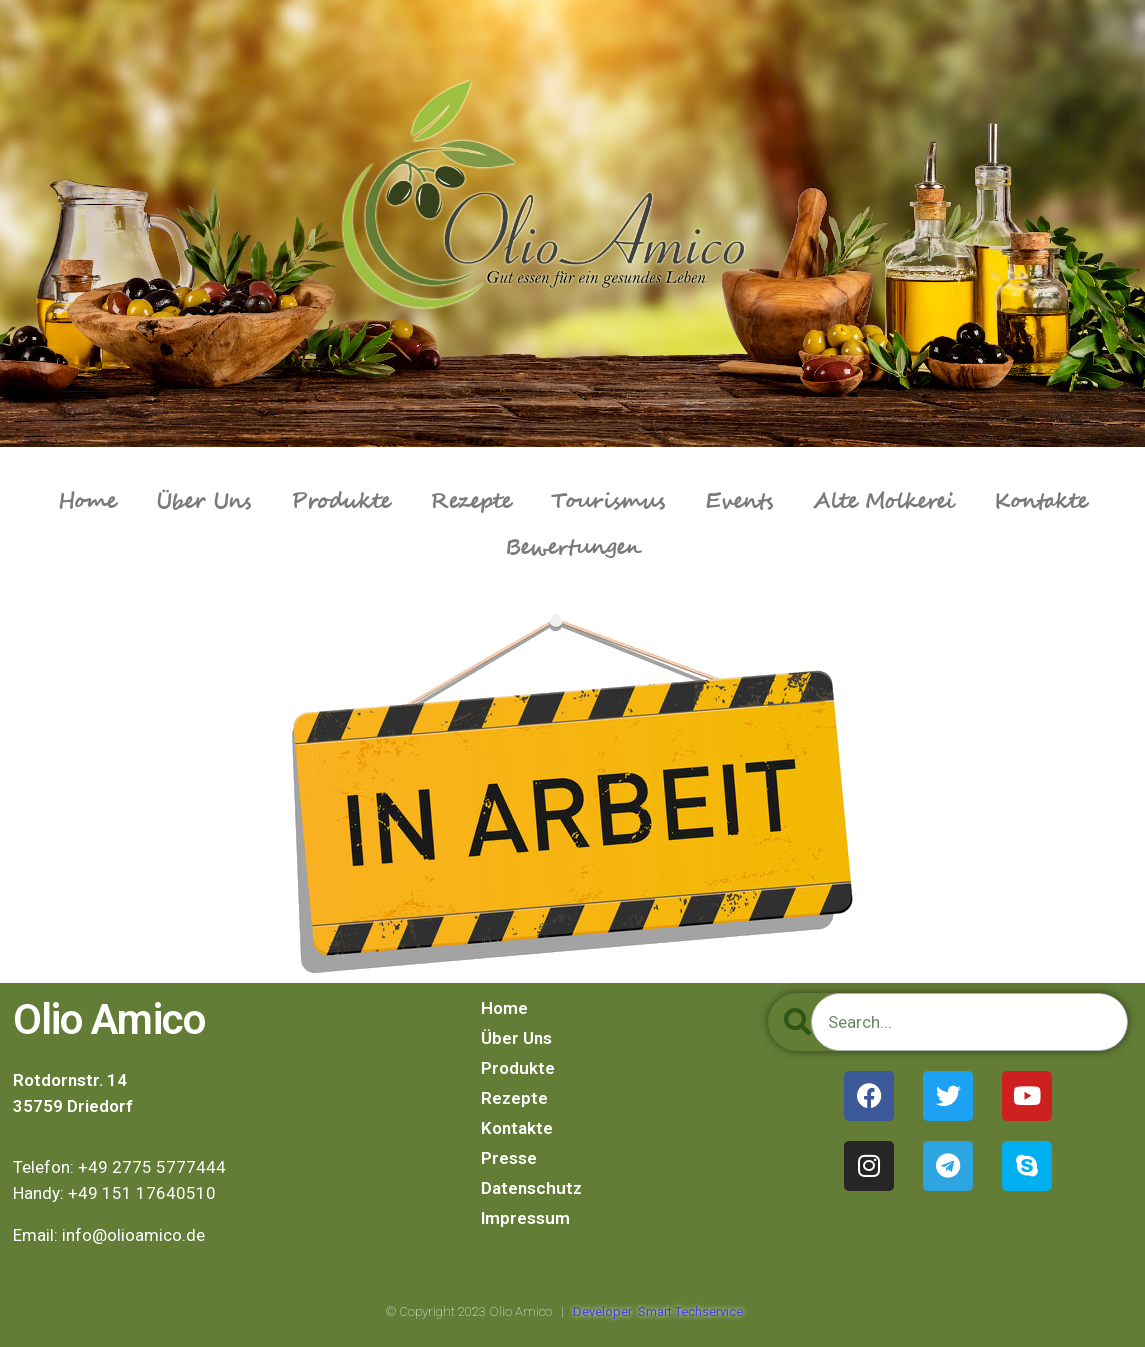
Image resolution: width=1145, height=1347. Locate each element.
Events (739, 502)
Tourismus (608, 502)
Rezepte (470, 502)
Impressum (525, 1218)
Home (87, 502)
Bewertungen (573, 548)
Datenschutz (531, 1188)
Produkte (340, 502)
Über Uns (203, 502)
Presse (509, 1158)
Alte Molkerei (883, 502)
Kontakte (1040, 502)
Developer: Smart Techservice (658, 1311)
